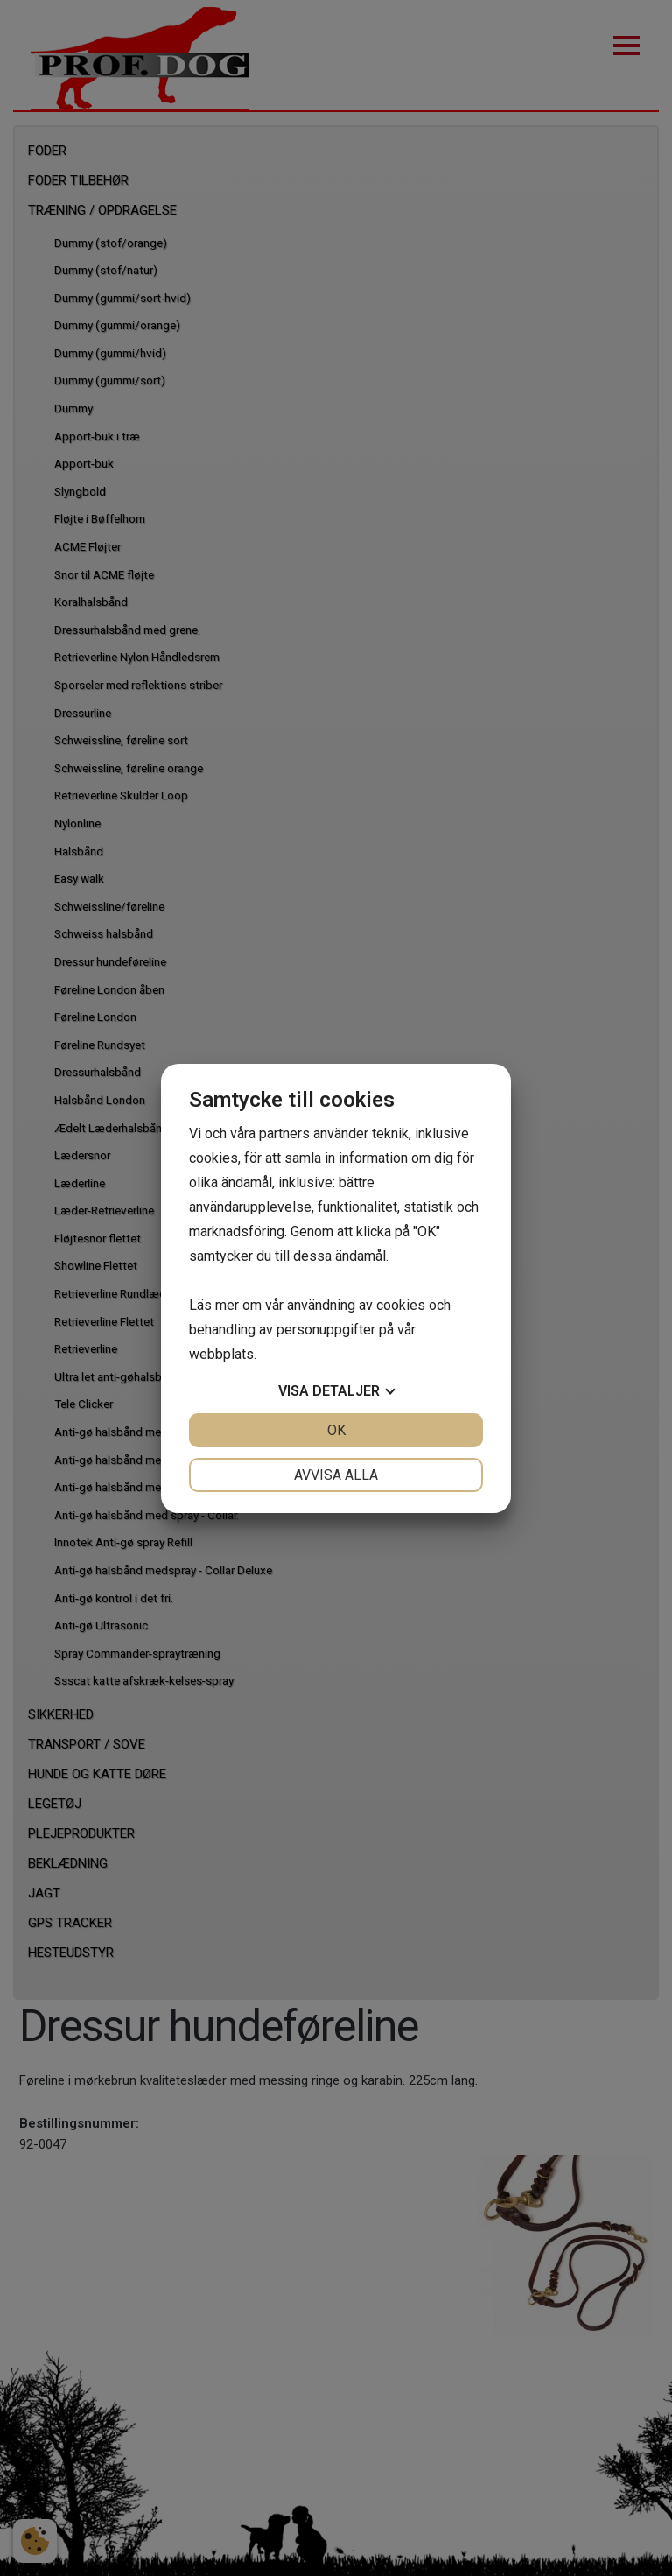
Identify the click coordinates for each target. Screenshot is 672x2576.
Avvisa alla (336, 1475)
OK (336, 1430)
